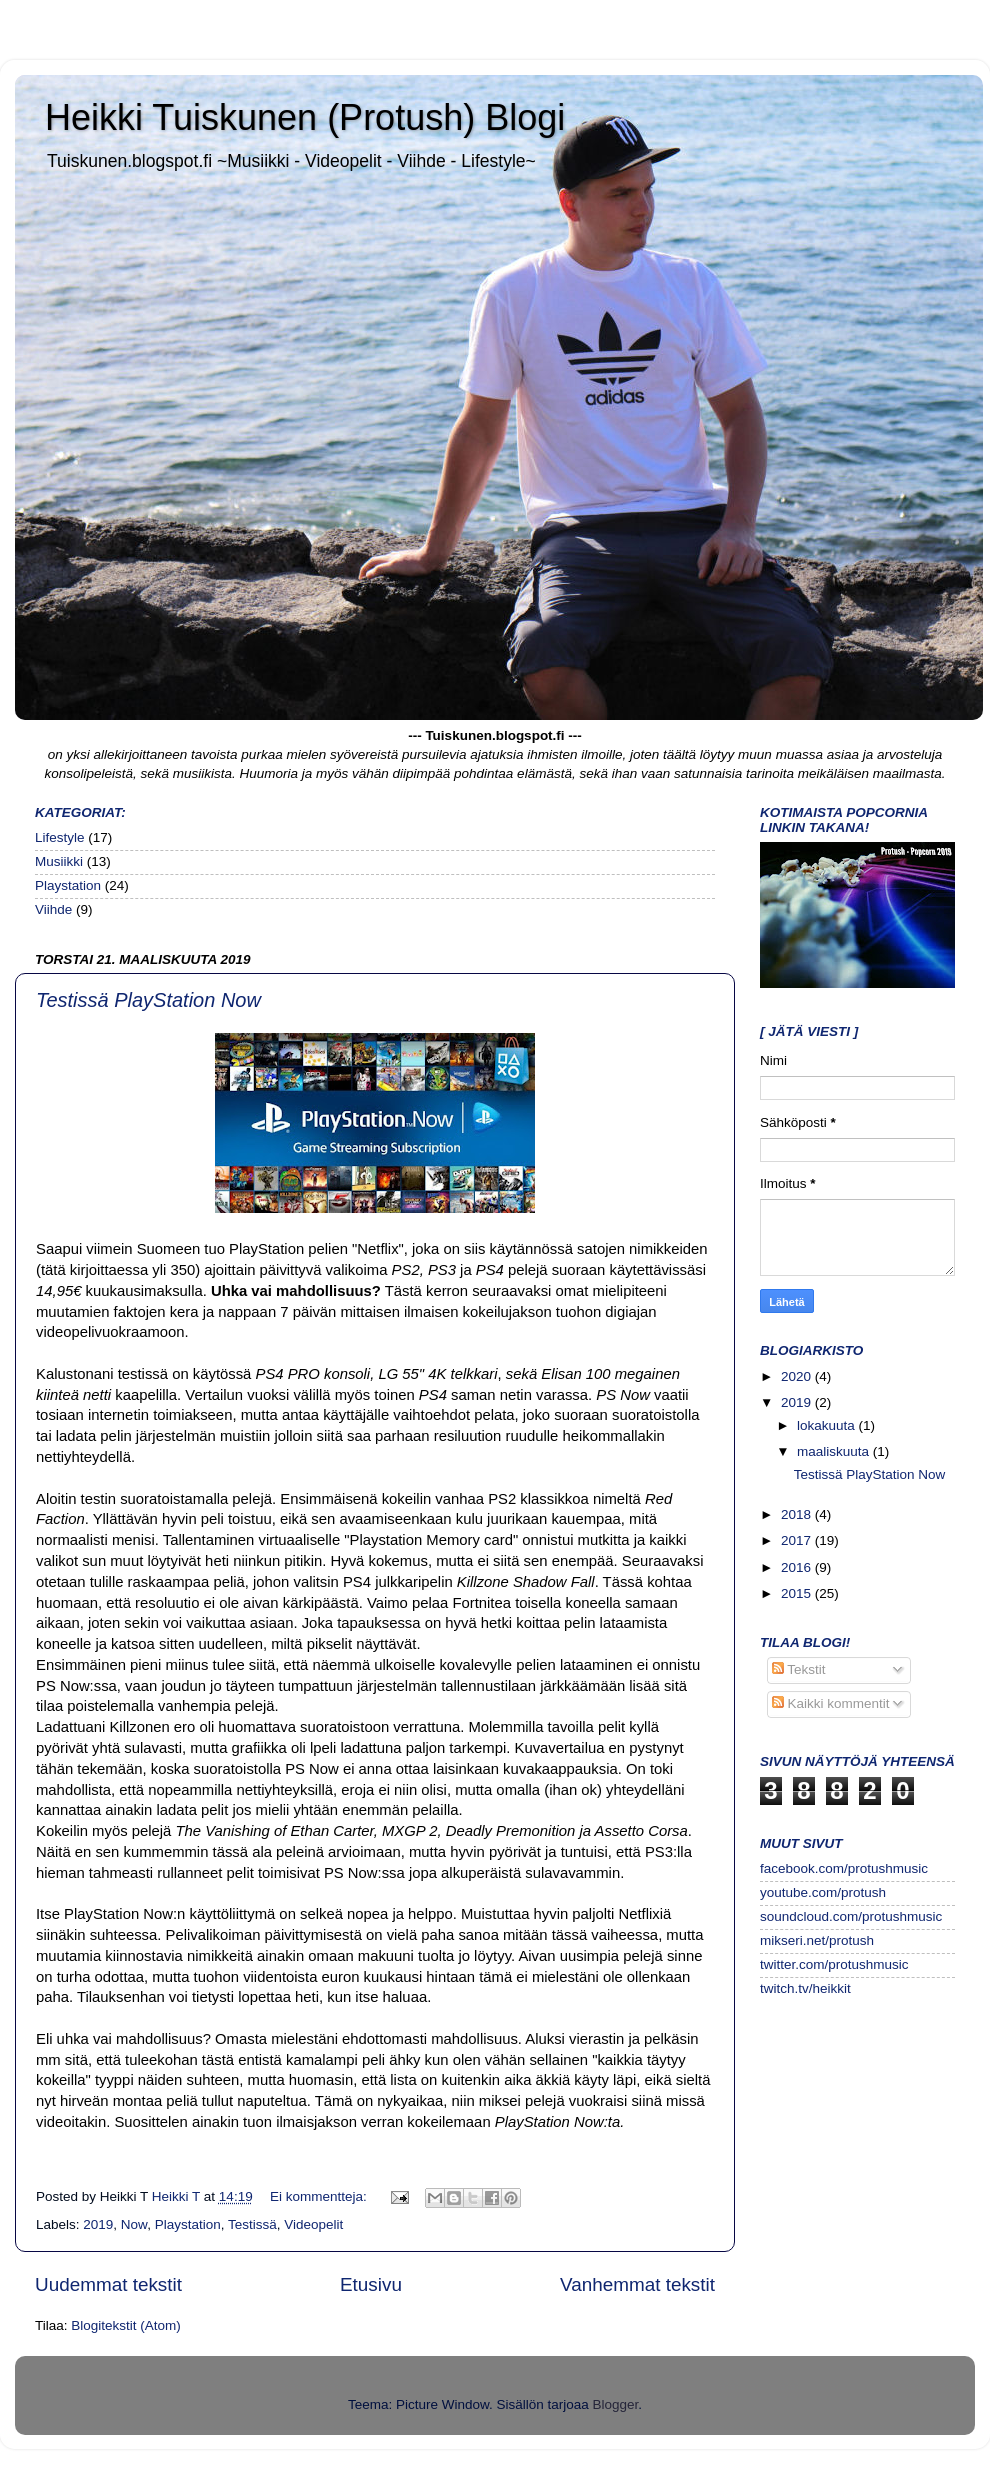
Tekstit (799, 1669)
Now (134, 2224)
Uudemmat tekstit (108, 2284)
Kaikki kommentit (831, 1703)
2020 (798, 1376)
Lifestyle (60, 837)
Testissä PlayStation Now (148, 1000)
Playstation (68, 885)
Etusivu (371, 2284)
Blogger (616, 2404)
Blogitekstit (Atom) (126, 2325)
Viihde (53, 909)
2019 (98, 2224)
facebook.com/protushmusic (844, 1868)
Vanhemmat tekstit (637, 2284)
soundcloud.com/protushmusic (851, 1916)
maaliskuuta (835, 1451)
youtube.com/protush (823, 1892)
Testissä (252, 2224)
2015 (798, 1593)
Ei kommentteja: (320, 2196)
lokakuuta (828, 1425)
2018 (798, 1514)
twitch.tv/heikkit (805, 1988)
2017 (798, 1540)
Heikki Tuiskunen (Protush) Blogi (305, 117)
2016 (798, 1567)
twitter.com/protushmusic (834, 1964)
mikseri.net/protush (817, 1940)
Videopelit (313, 2224)
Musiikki (59, 861)
